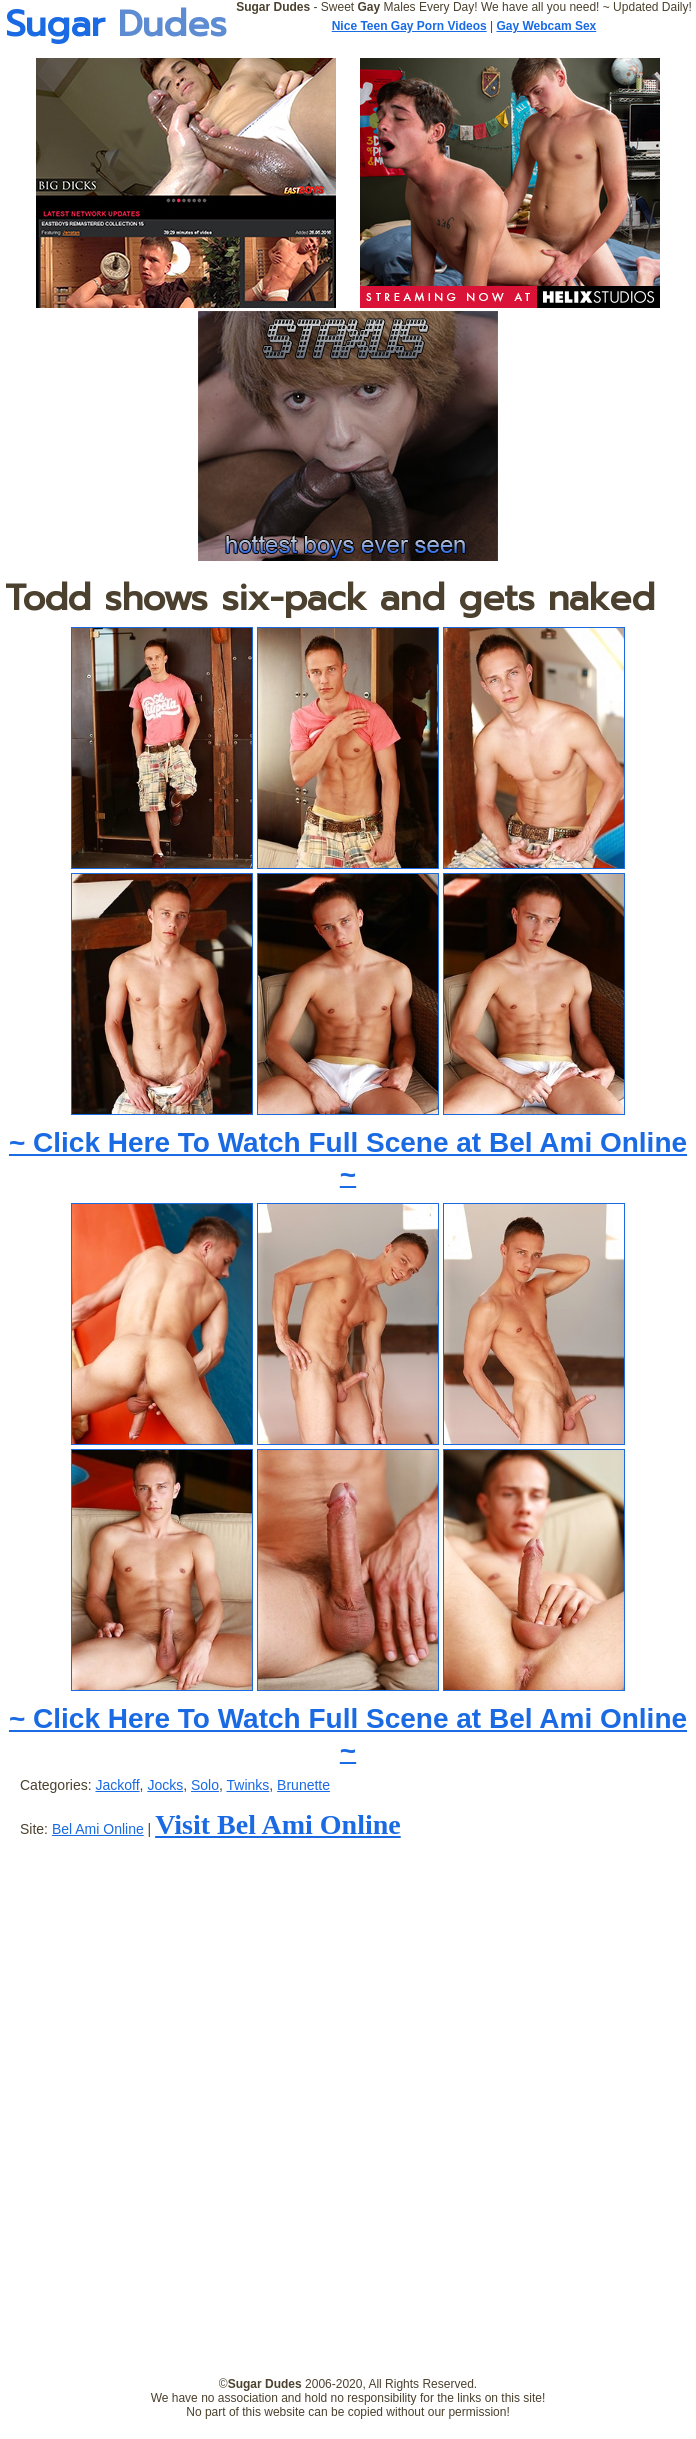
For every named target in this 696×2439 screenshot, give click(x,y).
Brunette (303, 1785)
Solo (205, 1785)
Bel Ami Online (98, 1829)
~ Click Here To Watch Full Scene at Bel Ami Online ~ (348, 1158)
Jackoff (117, 1785)
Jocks (165, 1785)
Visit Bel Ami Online (278, 1824)
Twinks (248, 1785)
